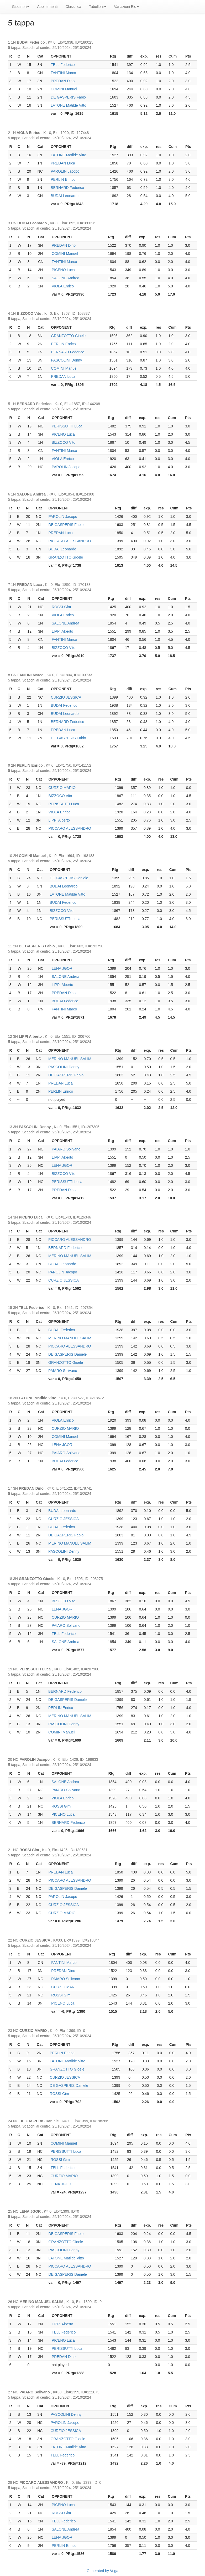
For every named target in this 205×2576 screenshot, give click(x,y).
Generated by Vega (102, 2571)
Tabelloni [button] (97, 6)
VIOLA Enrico (63, 286)
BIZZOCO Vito (63, 442)
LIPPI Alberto (62, 631)
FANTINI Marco (63, 73)
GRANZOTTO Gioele (68, 336)
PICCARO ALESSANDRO (69, 541)
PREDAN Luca (63, 163)
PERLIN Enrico (63, 179)
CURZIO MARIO (61, 788)
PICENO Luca (63, 270)
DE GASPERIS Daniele (69, 878)
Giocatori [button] (20, 6)
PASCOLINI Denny (66, 360)
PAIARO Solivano (66, 1149)
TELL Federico (63, 65)
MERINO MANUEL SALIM (69, 1059)
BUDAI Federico (64, 705)
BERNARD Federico (67, 187)
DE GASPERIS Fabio (68, 97)
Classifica (73, 6)
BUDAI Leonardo (64, 196)
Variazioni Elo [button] (126, 6)
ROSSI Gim (61, 607)
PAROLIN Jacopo (65, 171)
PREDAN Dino (63, 81)
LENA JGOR (62, 968)
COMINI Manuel (64, 89)
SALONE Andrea (65, 278)
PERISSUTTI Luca (67, 426)
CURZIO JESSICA (66, 697)
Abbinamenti (47, 6)
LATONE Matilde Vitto (68, 105)
